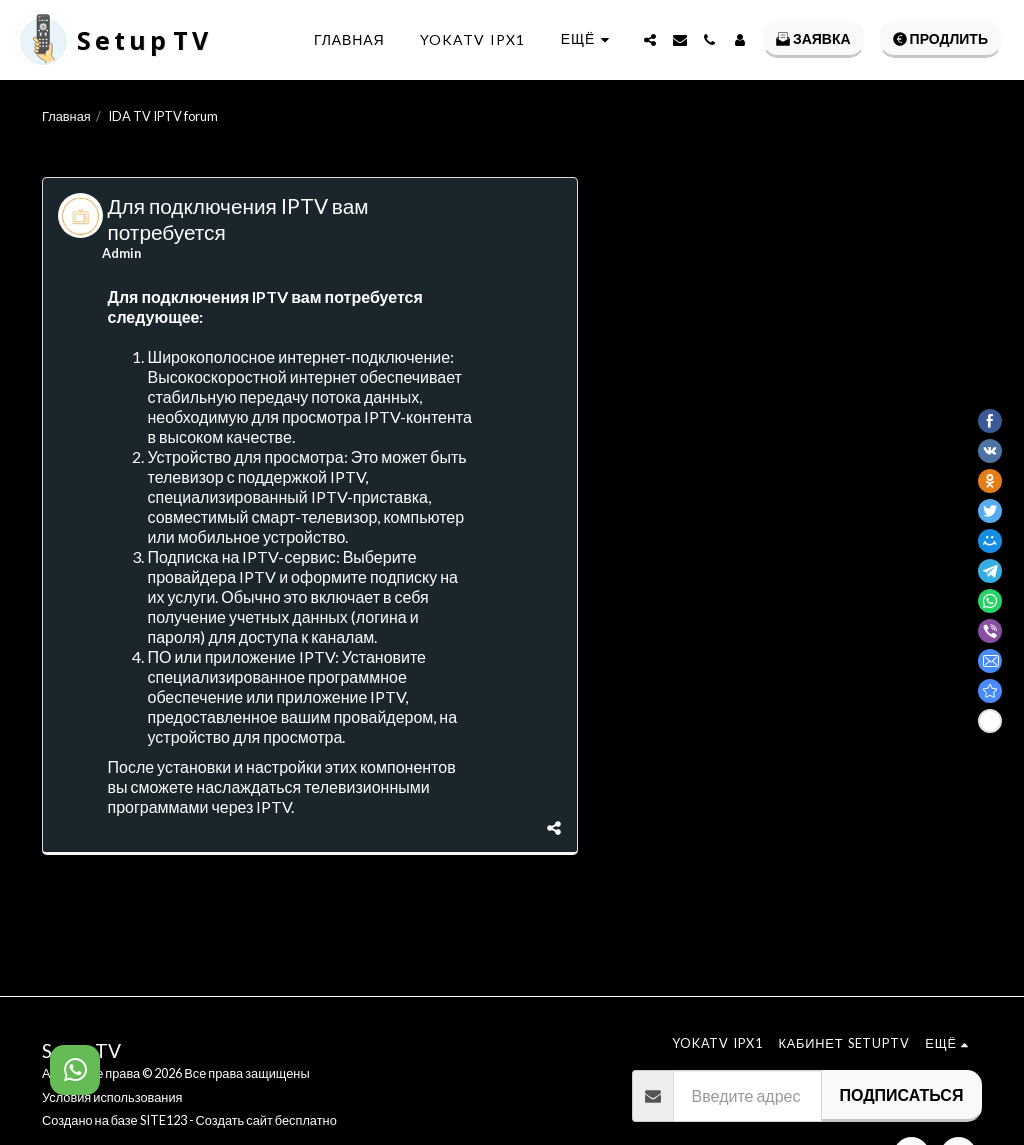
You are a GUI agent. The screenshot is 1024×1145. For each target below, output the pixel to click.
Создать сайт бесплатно (266, 1120)
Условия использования (112, 1097)
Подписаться (901, 1094)
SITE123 (163, 1120)
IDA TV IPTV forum (163, 116)
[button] (650, 40)
